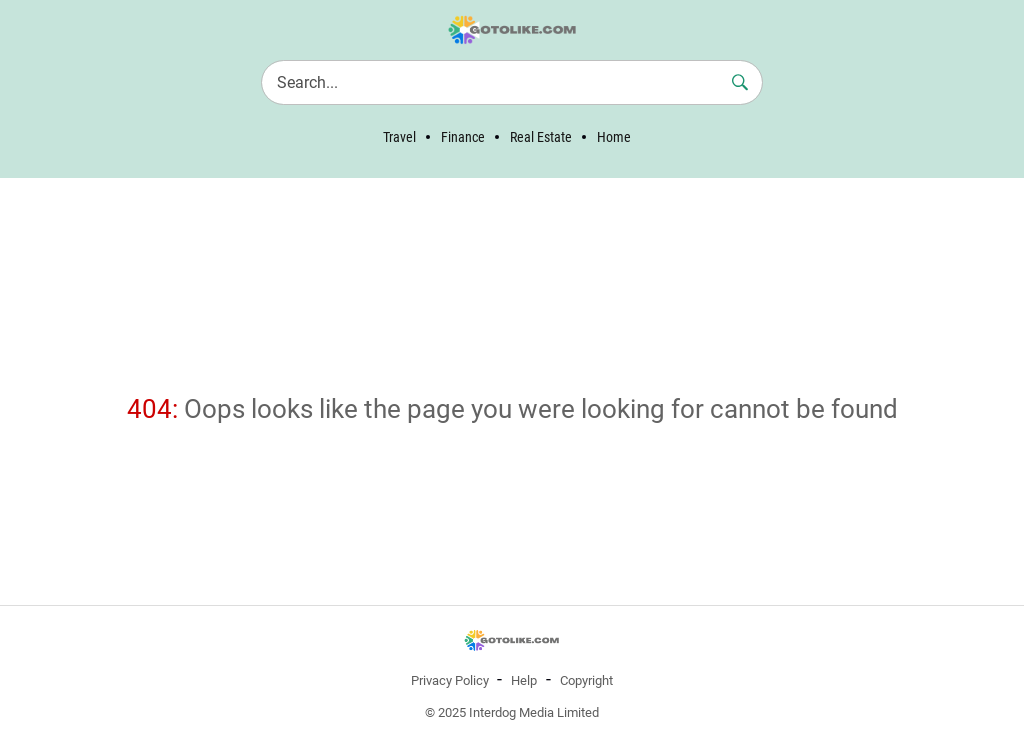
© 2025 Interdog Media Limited (512, 712)
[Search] (512, 82)
